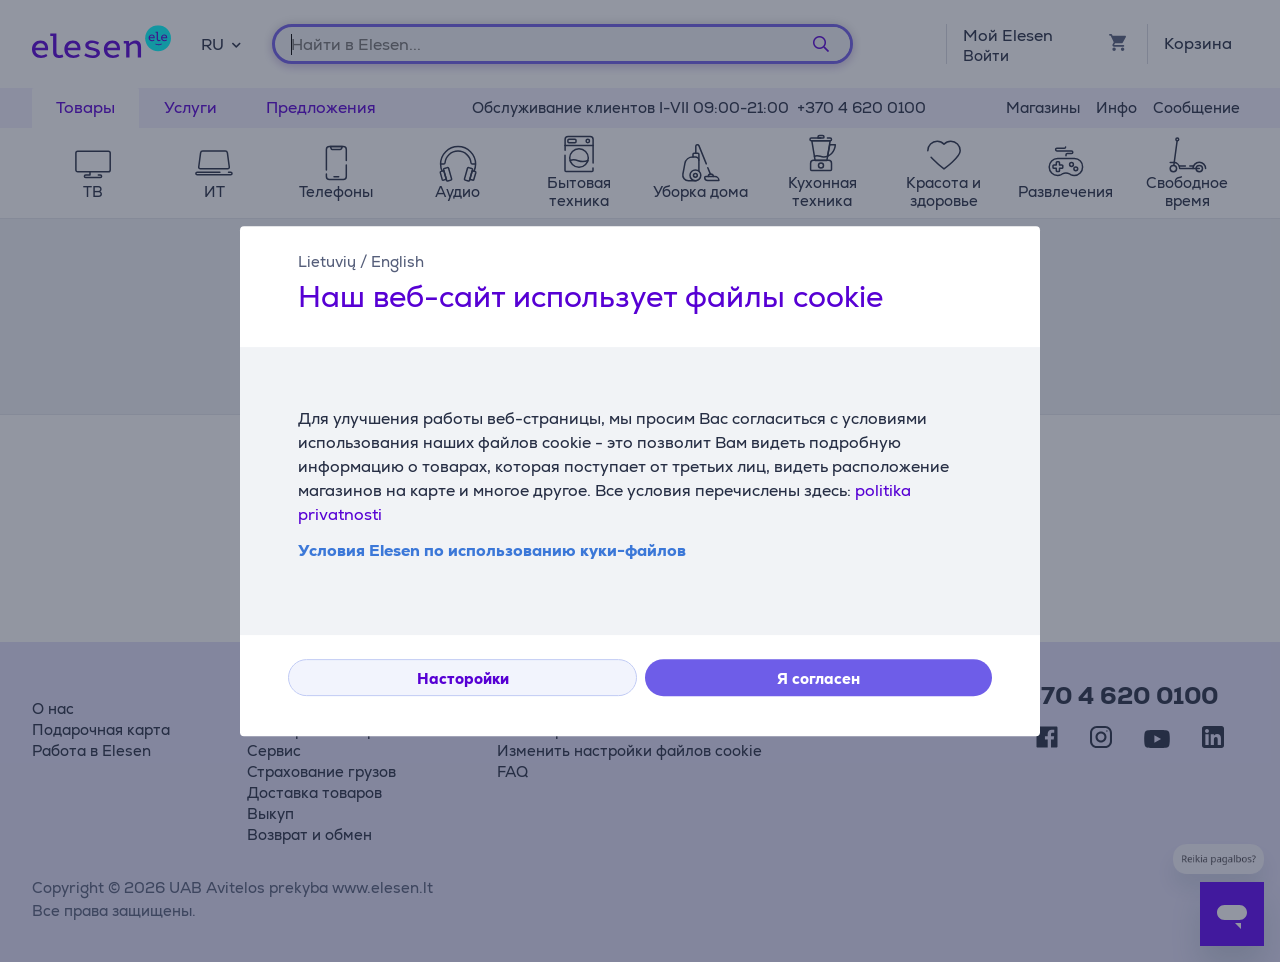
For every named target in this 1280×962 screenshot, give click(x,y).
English (397, 261)
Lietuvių (327, 261)
